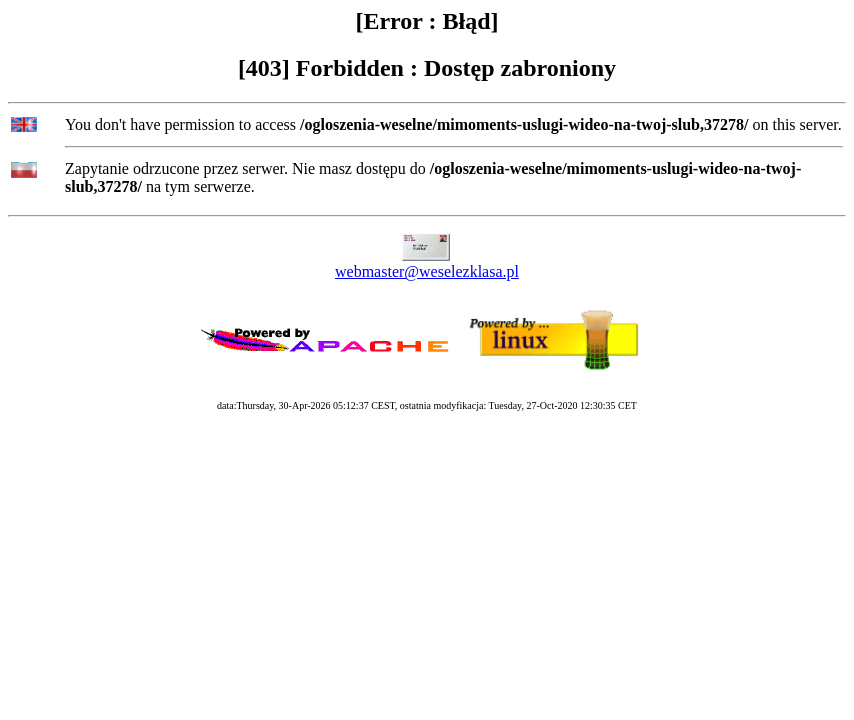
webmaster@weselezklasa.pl (427, 271)
